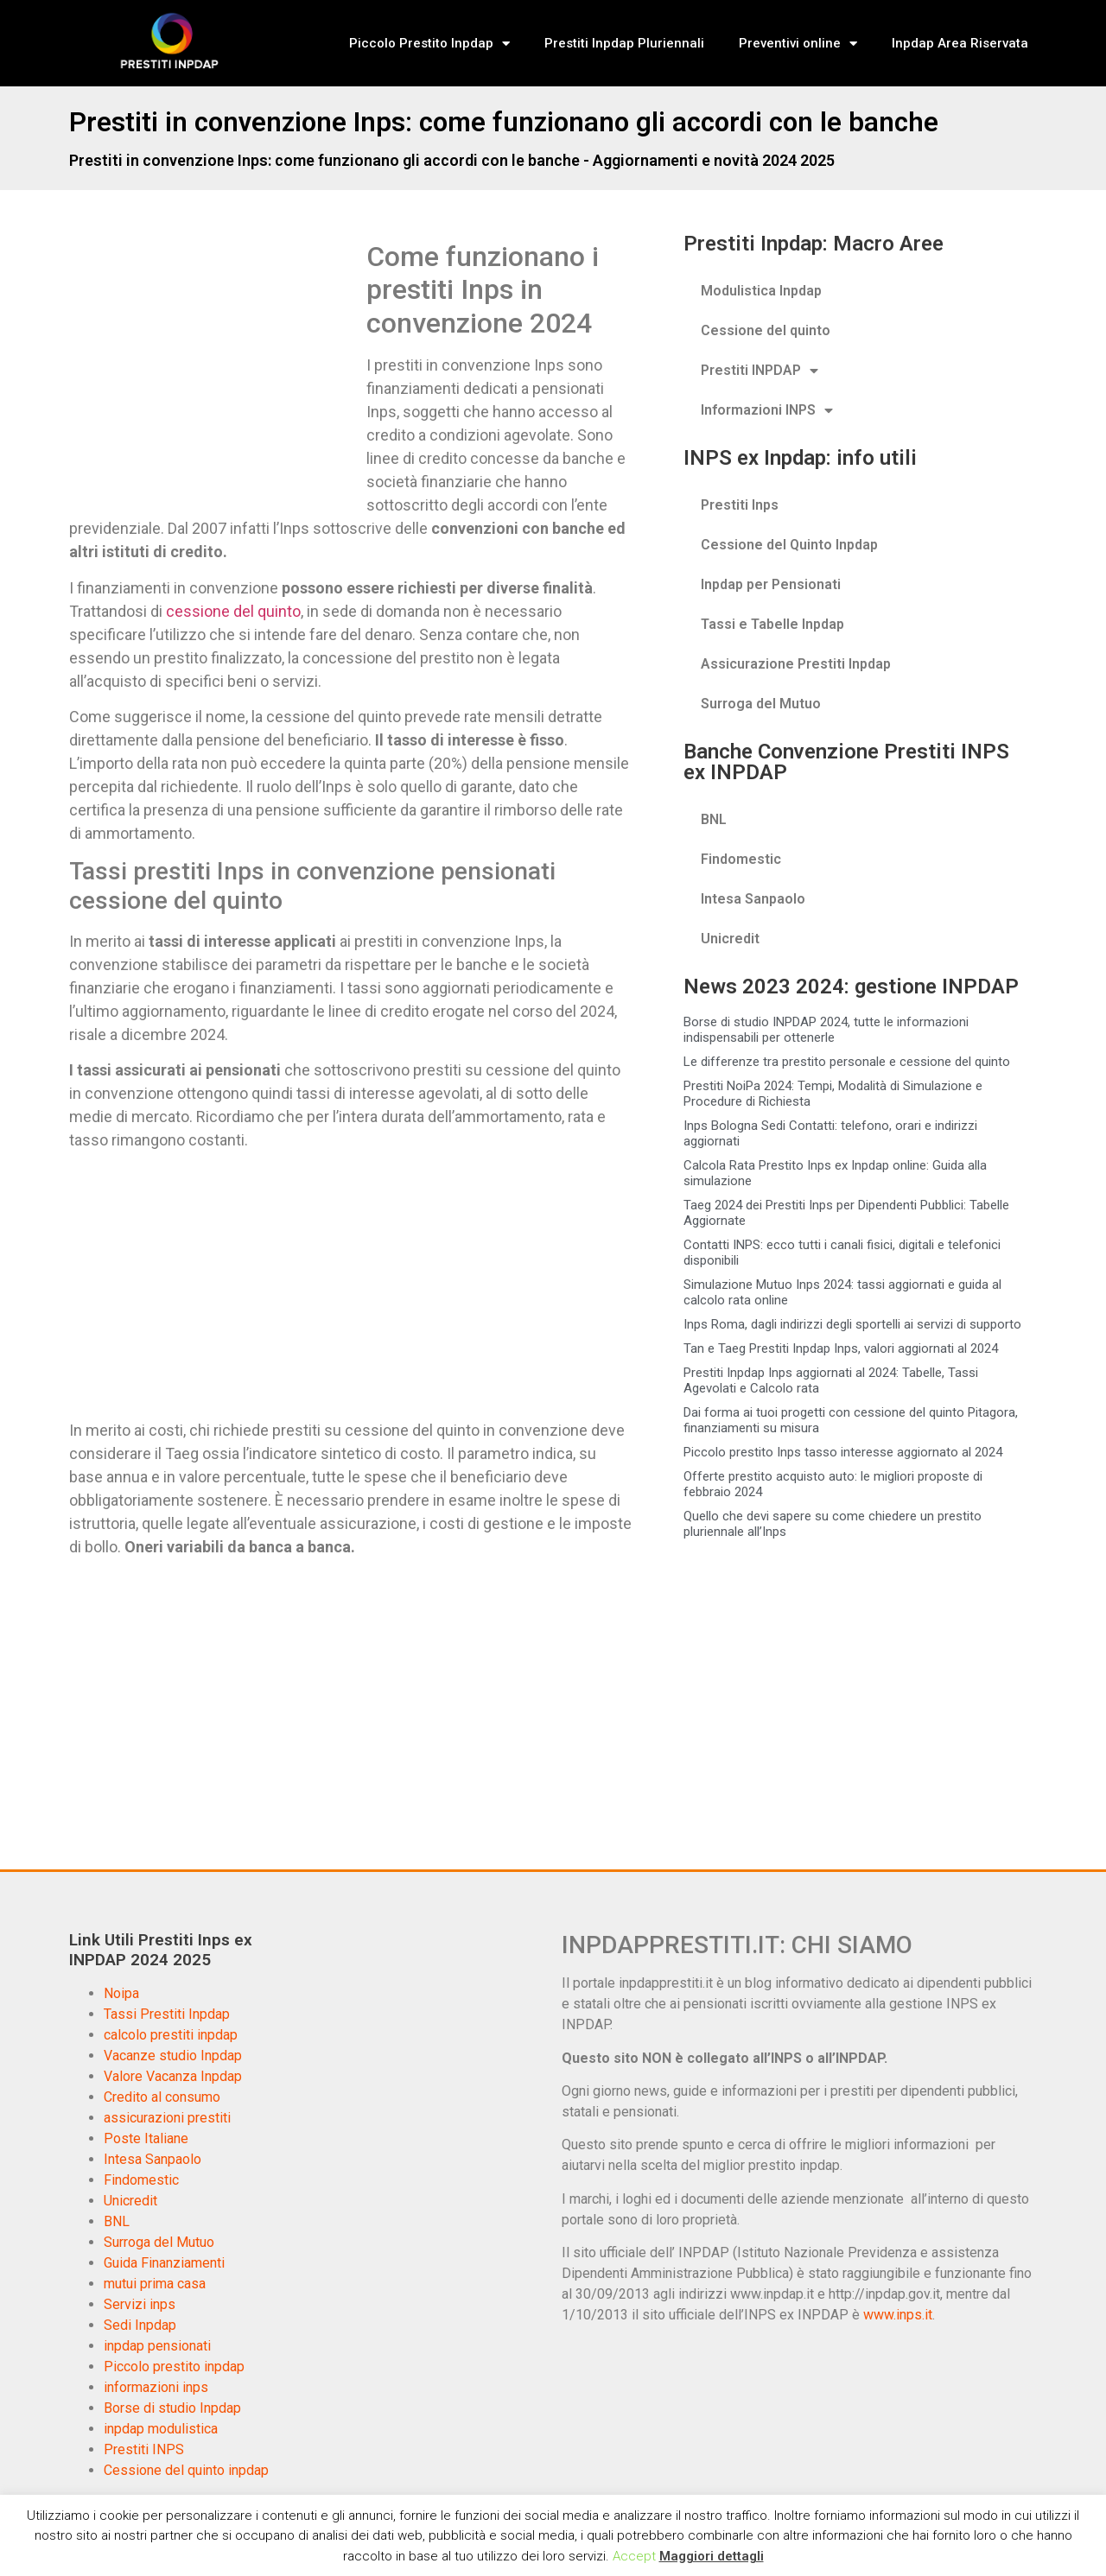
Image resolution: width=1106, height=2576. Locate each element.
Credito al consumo (162, 2097)
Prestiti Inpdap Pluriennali (624, 43)
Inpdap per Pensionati (771, 584)
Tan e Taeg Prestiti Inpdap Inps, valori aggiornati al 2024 (840, 1348)
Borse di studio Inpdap (172, 2408)
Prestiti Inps (740, 505)
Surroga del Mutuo (761, 703)
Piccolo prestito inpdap (174, 2366)
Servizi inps (139, 2304)
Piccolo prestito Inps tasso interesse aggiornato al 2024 (842, 1452)
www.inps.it (897, 2314)
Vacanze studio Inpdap (173, 2055)
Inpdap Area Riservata (960, 43)
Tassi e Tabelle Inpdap (772, 624)
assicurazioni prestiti (167, 2118)
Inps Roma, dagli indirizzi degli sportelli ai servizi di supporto (852, 1324)
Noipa (121, 1993)
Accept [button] (634, 2556)
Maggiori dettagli (711, 2556)
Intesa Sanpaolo (753, 899)
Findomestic (741, 859)
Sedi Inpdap (140, 2325)
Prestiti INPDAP (759, 370)
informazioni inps (156, 2387)
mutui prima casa (155, 2283)
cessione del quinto (233, 611)
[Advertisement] (214, 368)
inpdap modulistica (161, 2429)
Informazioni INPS (767, 410)
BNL (714, 819)
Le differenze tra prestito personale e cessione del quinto (846, 1061)
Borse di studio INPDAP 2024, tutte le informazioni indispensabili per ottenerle (826, 1029)
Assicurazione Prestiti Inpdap (796, 664)
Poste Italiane (146, 2138)
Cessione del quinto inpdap (186, 2470)
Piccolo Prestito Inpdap (429, 44)
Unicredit (730, 938)
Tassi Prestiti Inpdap (167, 2014)
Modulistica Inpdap (761, 290)
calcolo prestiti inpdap (171, 2035)
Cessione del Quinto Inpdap (789, 544)
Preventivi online (798, 44)
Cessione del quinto (765, 330)
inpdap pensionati (157, 2346)
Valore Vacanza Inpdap (173, 2076)
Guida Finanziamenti (164, 2263)
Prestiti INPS (144, 2449)
